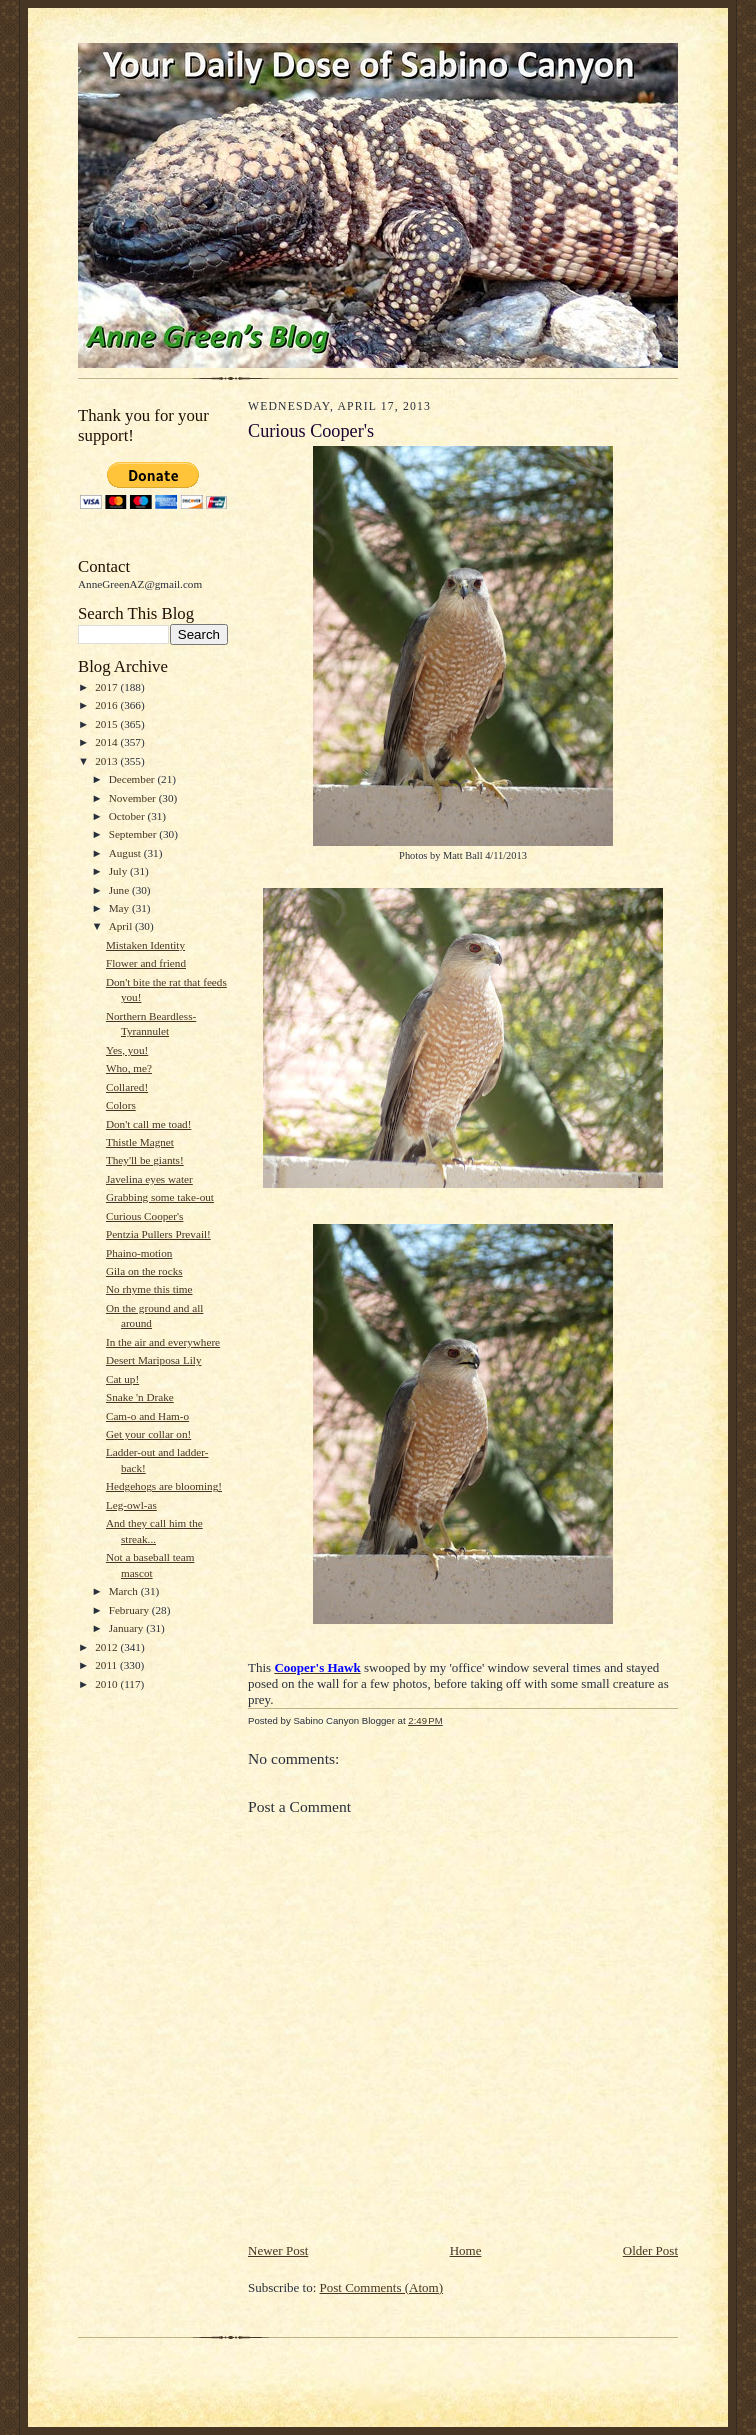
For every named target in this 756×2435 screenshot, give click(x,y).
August (126, 853)
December (133, 779)
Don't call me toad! (148, 1124)
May (120, 908)
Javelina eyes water (149, 1179)
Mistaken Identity (145, 945)
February (130, 1610)
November (134, 798)
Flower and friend (146, 963)
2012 (107, 1647)
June (120, 890)
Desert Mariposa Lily (154, 1360)
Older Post (650, 2250)
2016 (107, 705)
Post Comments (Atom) (382, 2287)
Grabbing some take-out (160, 1197)
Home (466, 2250)
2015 (107, 724)
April (122, 926)
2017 (107, 687)
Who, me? (129, 1068)
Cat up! (122, 1379)
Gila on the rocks (144, 1271)
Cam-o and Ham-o (147, 1416)
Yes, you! (127, 1050)
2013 (107, 761)
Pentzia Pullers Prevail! (158, 1234)
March (125, 1591)
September (134, 834)
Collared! (127, 1087)
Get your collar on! (148, 1434)
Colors (121, 1105)
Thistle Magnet (140, 1142)
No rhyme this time (149, 1289)
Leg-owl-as (131, 1505)
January (128, 1628)
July (119, 871)
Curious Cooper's (144, 1216)
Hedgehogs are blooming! (164, 1486)
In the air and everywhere (163, 1342)
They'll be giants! (145, 1160)
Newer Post (278, 2250)
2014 (107, 742)
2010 (107, 1684)
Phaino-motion (139, 1253)
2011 (107, 1665)
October (128, 816)
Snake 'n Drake (140, 1397)
